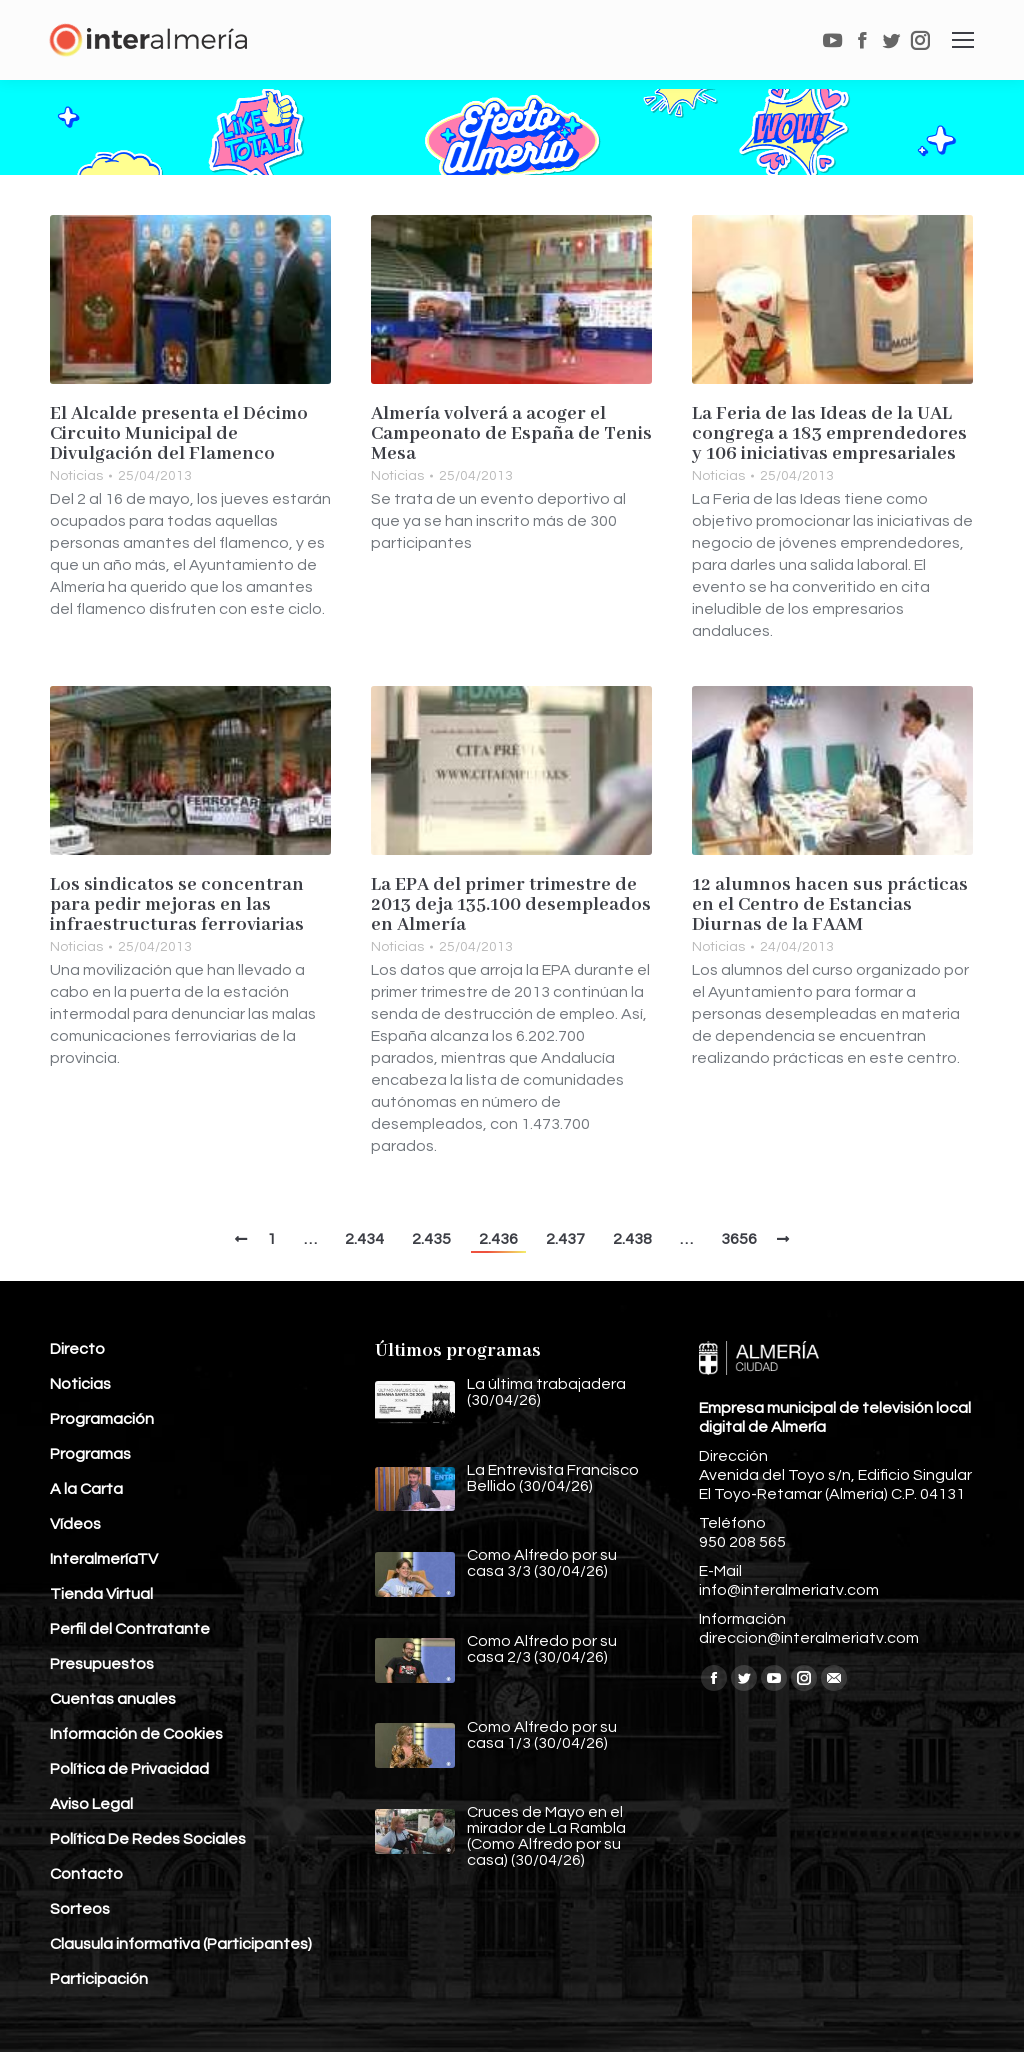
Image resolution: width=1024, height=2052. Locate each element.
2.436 (498, 1239)
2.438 (632, 1239)
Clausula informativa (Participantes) (181, 1944)
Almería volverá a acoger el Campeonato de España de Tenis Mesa (511, 434)
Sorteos (80, 1909)
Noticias (76, 476)
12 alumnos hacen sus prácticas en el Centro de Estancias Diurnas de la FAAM (830, 905)
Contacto (86, 1874)
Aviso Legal (91, 1804)
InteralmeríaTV (104, 1559)
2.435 (431, 1239)
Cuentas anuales (113, 1699)
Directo (77, 1349)
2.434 (364, 1239)
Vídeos (75, 1524)
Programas (90, 1454)
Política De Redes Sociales (148, 1839)
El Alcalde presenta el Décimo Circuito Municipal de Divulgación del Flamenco (179, 434)
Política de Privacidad (129, 1769)
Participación (99, 1979)
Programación (102, 1419)
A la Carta (86, 1489)
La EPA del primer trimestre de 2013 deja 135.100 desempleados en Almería (511, 905)
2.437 (565, 1239)
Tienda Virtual (101, 1594)
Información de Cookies (136, 1734)
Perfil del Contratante (130, 1629)
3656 (739, 1239)
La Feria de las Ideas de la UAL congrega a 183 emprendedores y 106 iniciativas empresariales (829, 434)
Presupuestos (102, 1664)
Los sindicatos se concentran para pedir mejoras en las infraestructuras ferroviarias (177, 905)
